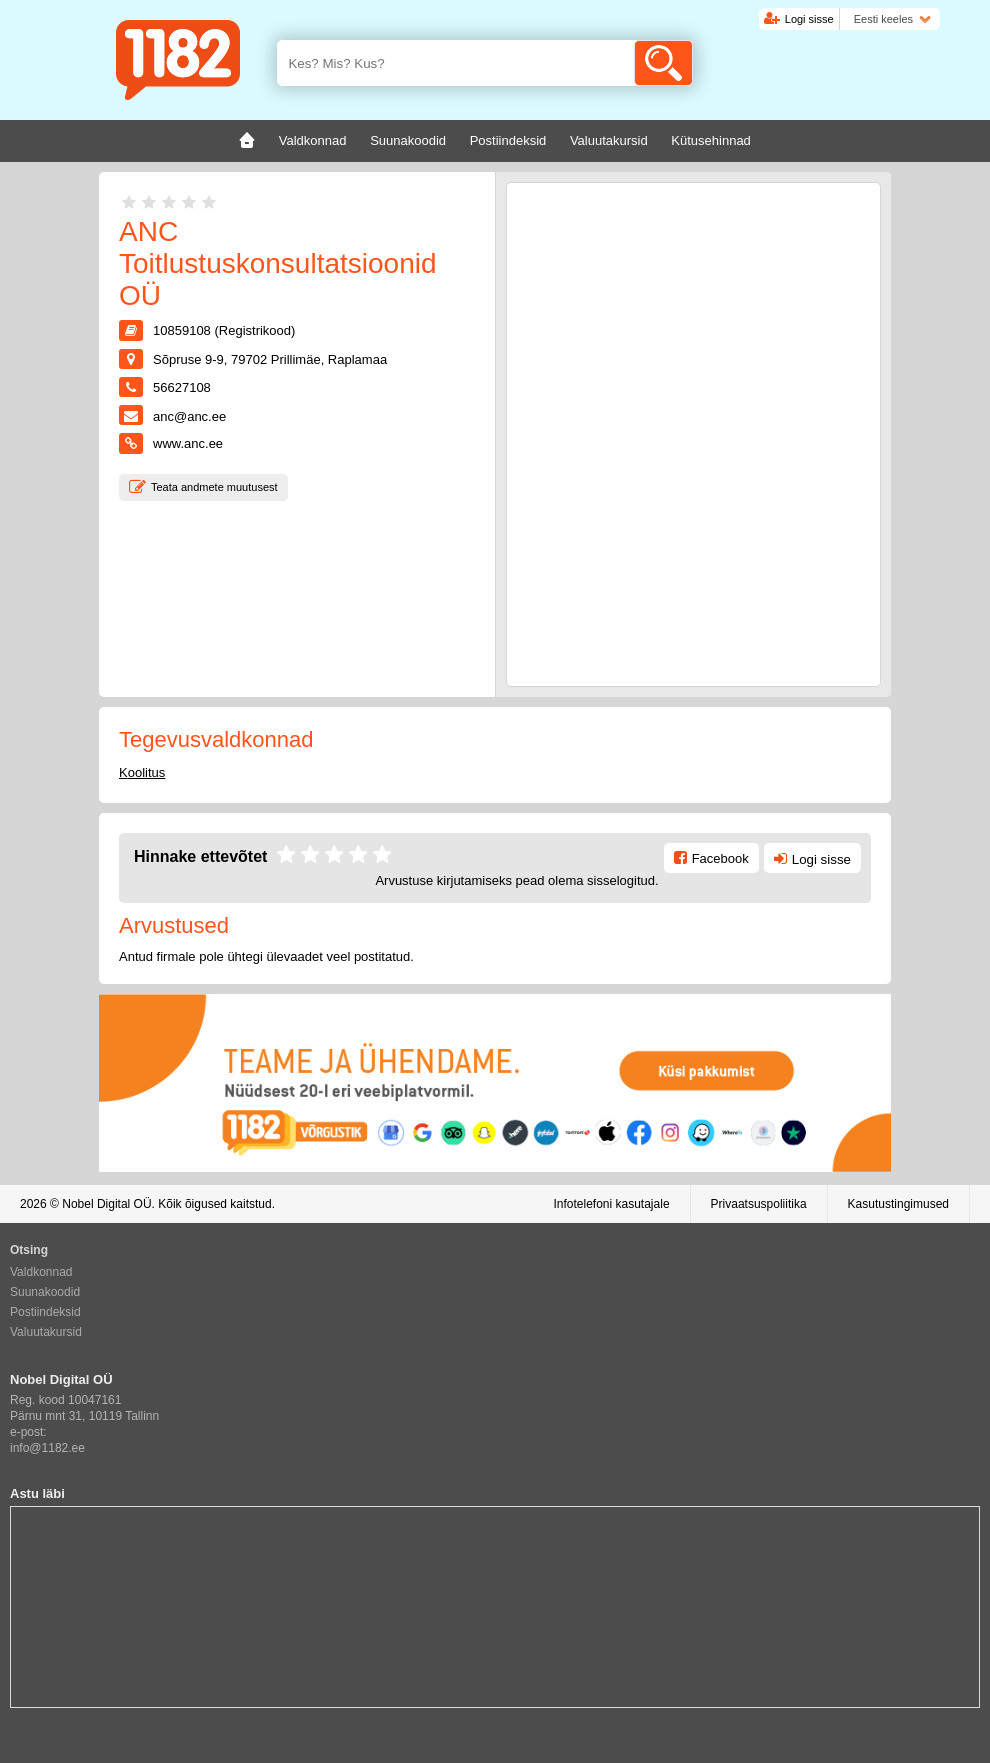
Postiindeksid (45, 1312)
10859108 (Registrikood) (224, 330)
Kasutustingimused (898, 1204)
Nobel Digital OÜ (106, 1204)
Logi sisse (809, 19)
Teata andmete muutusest (214, 487)
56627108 (182, 387)
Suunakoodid (45, 1292)
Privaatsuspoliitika (759, 1204)
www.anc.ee (188, 443)
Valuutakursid (46, 1332)
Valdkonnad (41, 1272)
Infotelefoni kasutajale (611, 1204)
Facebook (720, 858)
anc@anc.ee (189, 416)
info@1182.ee (47, 1448)
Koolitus (142, 772)
